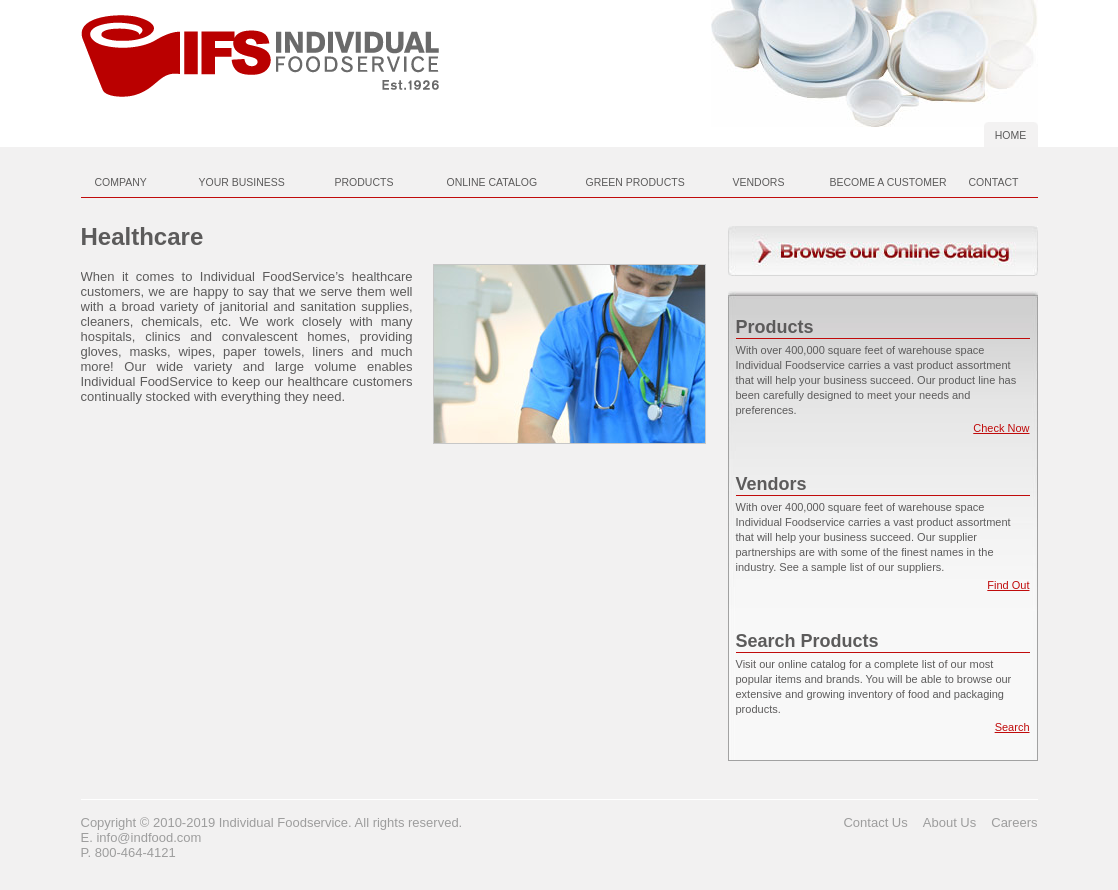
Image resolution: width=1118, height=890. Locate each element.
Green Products (635, 182)
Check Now (1001, 428)
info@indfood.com (148, 837)
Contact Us (875, 822)
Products (364, 182)
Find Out (1008, 585)
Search (1012, 727)
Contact (994, 182)
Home (1011, 135)
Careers (1014, 822)
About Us (949, 822)
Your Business (242, 182)
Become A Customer (888, 182)
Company (121, 182)
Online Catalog (492, 182)
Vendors (759, 182)
